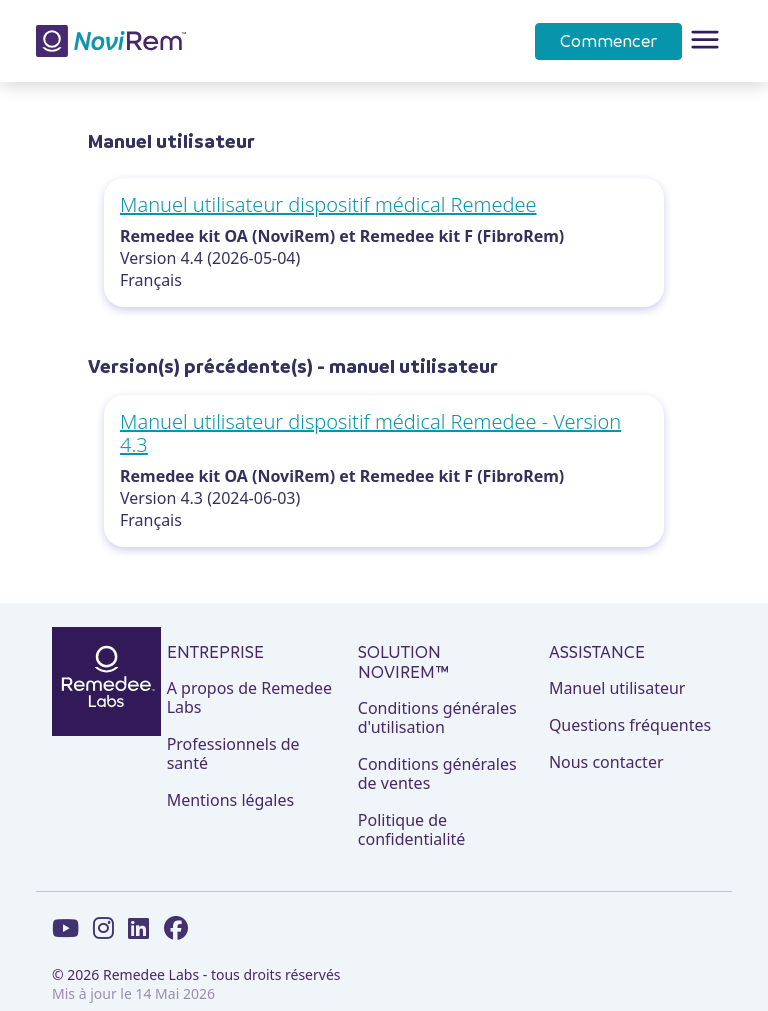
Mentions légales (231, 800)
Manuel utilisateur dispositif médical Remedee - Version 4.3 (370, 433)
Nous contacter (606, 762)
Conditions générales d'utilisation (437, 718)
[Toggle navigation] (705, 41)
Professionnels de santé (233, 754)
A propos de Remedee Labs (249, 698)
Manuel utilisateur (617, 688)
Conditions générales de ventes (437, 774)
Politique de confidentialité (412, 830)
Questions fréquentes (630, 725)
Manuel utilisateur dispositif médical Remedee (328, 204)
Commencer (608, 41)
